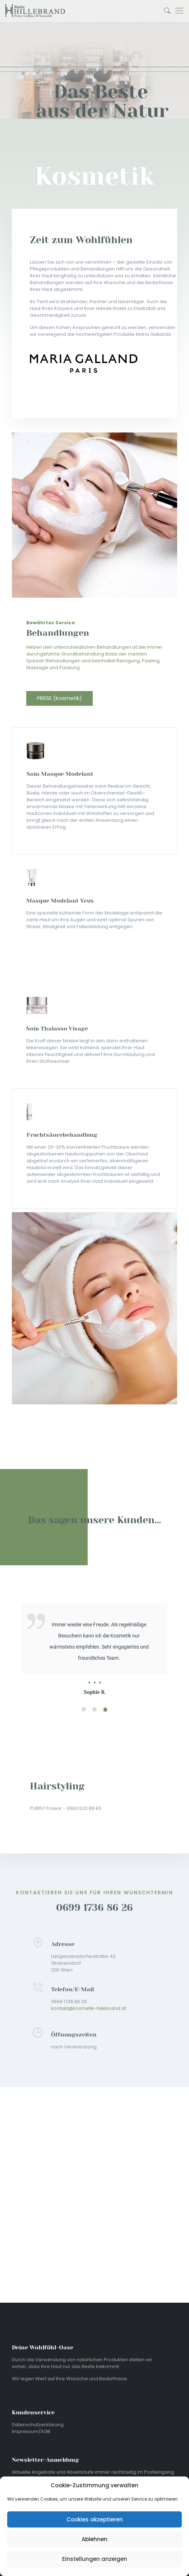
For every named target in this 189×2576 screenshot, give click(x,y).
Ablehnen (94, 2539)
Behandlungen (57, 633)
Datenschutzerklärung (38, 2424)
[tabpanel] (94, 1630)
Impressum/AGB (31, 2431)
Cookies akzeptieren (94, 2519)
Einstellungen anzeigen (94, 2559)
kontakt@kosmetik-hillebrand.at (88, 2008)
